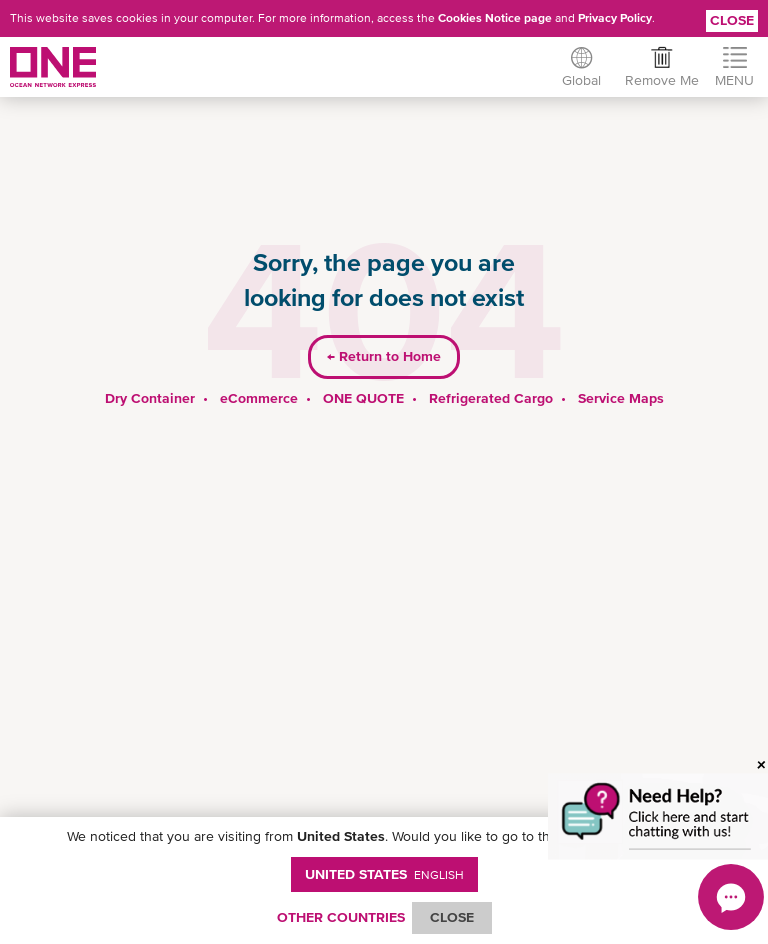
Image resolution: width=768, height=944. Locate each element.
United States (384, 874)
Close (732, 20)
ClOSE (452, 917)
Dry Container (150, 398)
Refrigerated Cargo (491, 398)
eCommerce (259, 398)
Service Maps (621, 398)
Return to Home (384, 356)
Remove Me (662, 80)
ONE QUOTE (363, 398)
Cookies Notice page (495, 18)
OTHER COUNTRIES (341, 917)
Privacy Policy (615, 18)
